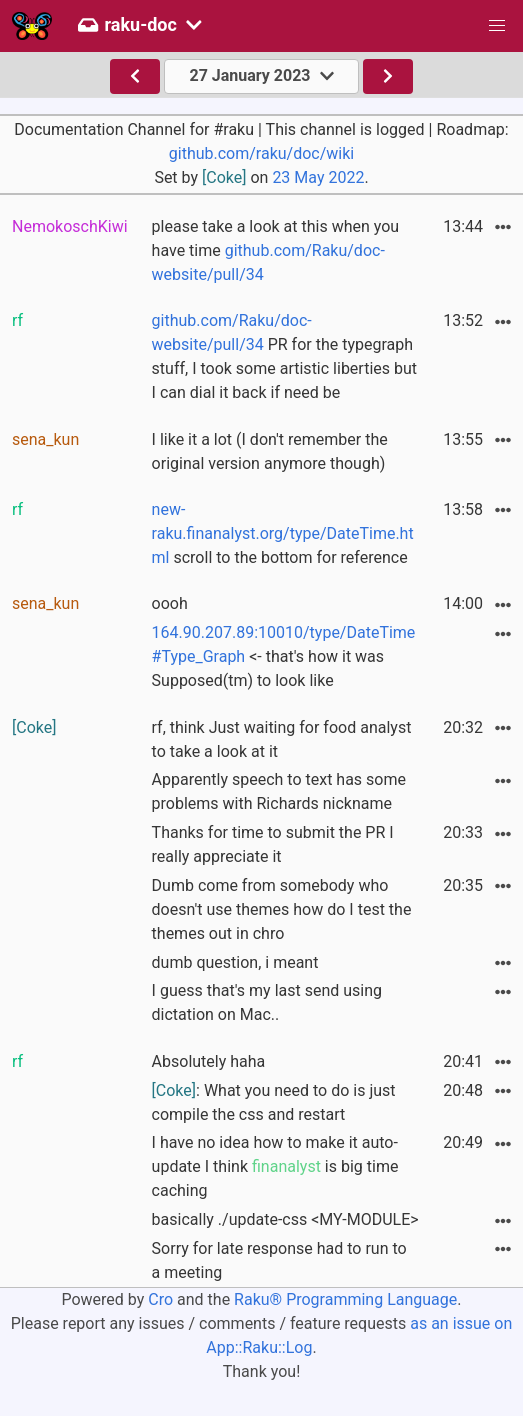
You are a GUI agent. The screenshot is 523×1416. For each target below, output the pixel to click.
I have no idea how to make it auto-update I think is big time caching (275, 1166)
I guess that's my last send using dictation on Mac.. (267, 1002)
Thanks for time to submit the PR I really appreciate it (273, 844)
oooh (170, 603)
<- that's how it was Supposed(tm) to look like (284, 656)
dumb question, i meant (235, 962)
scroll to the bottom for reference (283, 533)
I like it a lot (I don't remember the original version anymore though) (270, 451)
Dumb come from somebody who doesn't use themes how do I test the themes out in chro (282, 909)
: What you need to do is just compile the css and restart (274, 1102)
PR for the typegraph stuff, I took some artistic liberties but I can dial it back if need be (284, 356)
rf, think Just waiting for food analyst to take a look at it (282, 739)
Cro (160, 1299)
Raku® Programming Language (345, 1299)
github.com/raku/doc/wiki (261, 153)
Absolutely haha (209, 1061)
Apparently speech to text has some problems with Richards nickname (279, 791)
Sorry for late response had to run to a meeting (279, 1260)
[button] (497, 26)
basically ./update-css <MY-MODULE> (285, 1219)
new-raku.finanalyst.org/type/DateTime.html (283, 533)
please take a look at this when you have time (276, 250)
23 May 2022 (318, 177)
